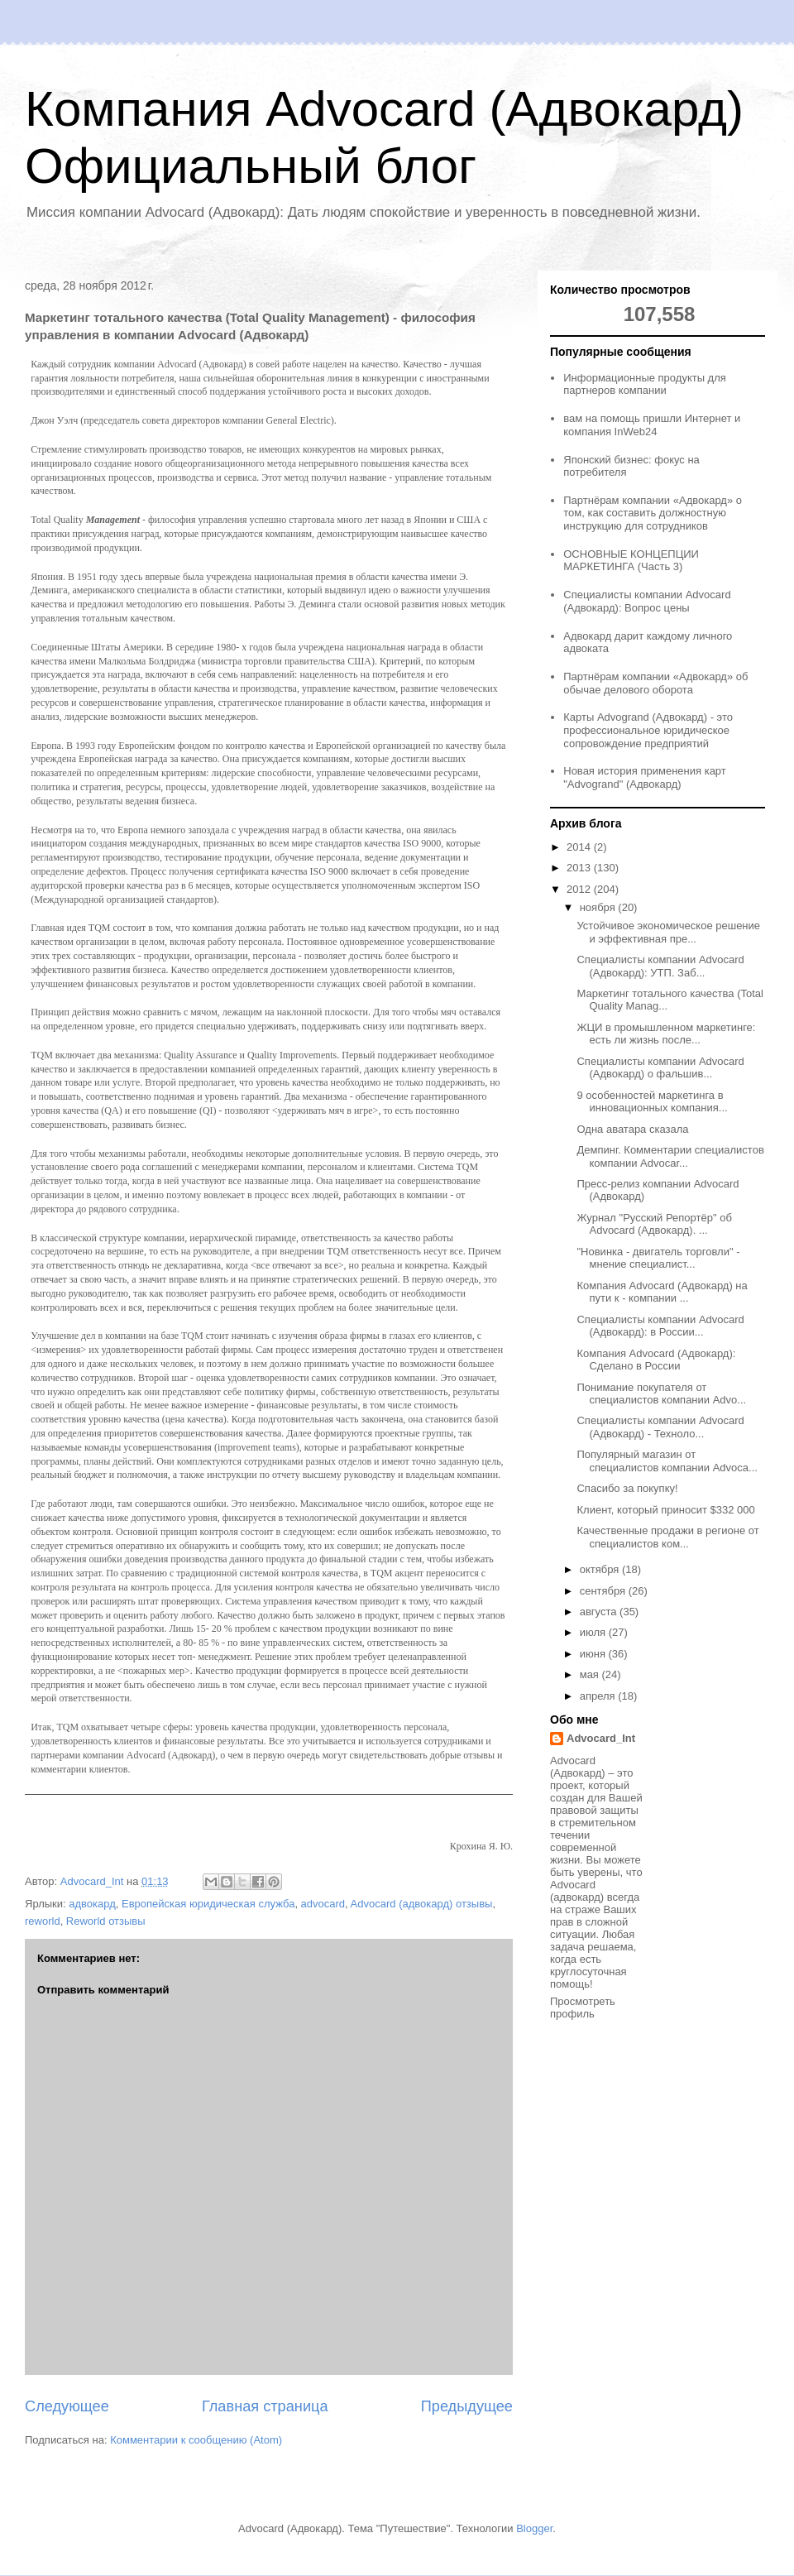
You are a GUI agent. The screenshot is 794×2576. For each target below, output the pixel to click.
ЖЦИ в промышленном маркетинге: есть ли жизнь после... (665, 1034)
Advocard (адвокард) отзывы (422, 1903)
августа (599, 1611)
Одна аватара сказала (632, 1129)
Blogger (534, 2528)
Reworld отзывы (106, 1921)
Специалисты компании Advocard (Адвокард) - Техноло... (660, 1427)
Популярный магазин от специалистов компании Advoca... (666, 1461)
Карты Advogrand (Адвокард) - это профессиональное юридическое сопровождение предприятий (648, 730)
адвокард (92, 1903)
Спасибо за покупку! (626, 1488)
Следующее (67, 2406)
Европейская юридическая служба (208, 1903)
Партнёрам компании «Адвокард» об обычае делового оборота (655, 683)
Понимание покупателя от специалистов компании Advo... (661, 1394)
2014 (580, 847)
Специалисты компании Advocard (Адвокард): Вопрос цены (646, 601)
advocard (323, 1903)
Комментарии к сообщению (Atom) (196, 2440)
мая (591, 1674)
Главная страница (265, 2406)
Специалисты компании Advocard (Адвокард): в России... (660, 1326)
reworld (42, 1921)
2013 (580, 867)
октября (601, 1569)
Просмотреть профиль (582, 2007)
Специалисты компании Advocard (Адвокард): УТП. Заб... (660, 966)
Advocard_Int (601, 1738)
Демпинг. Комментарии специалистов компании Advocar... (669, 1156)
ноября (599, 907)
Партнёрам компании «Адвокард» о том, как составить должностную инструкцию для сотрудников (652, 513)
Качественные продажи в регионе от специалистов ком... (667, 1537)
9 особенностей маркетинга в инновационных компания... (651, 1102)
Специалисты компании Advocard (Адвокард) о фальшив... (660, 1068)
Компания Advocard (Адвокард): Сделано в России (655, 1360)
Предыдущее (467, 2406)
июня (594, 1654)
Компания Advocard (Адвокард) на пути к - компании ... (661, 1292)
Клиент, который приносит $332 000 (665, 1510)
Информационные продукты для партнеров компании (644, 384)
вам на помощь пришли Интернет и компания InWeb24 (651, 425)
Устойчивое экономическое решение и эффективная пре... (668, 932)
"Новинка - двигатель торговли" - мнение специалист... (657, 1258)
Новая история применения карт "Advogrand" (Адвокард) (644, 777)
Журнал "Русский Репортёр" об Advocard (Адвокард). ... (653, 1224)
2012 (580, 889)
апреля (599, 1696)
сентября (604, 1591)
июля (594, 1632)
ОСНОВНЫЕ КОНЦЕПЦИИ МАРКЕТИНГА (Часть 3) (631, 560)
